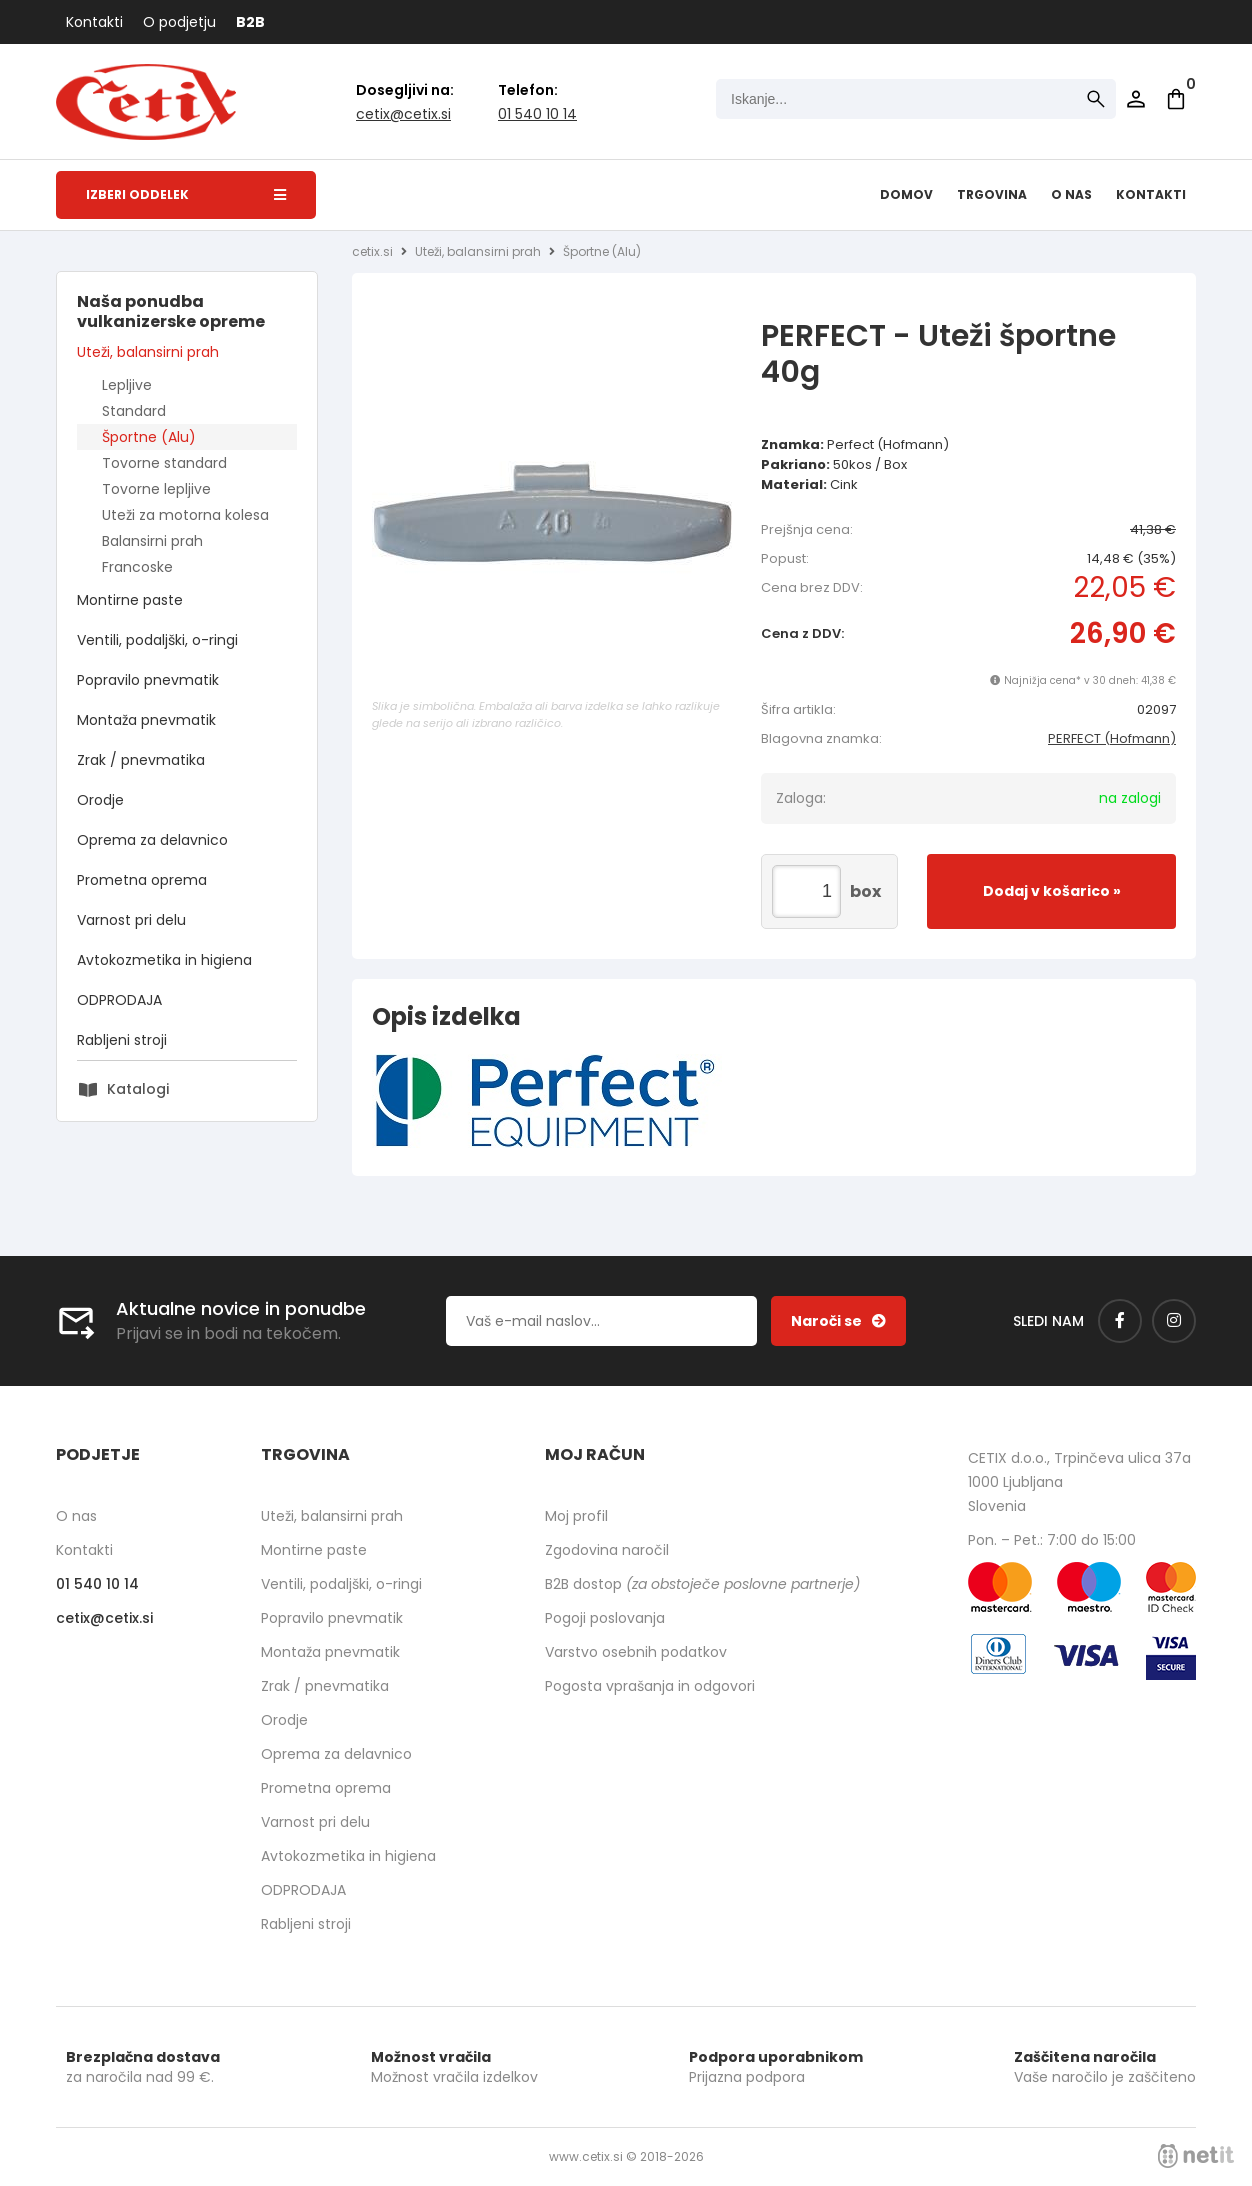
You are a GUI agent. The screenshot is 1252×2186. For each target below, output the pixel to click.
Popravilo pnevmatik (148, 680)
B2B (250, 22)
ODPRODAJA (119, 1000)
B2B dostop (702, 1584)
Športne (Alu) (149, 437)
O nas (1071, 194)
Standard (134, 411)
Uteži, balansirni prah (148, 352)
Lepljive (127, 385)
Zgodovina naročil (607, 1550)
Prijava (1136, 99)
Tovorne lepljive (156, 489)
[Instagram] (1174, 1321)
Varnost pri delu (131, 920)
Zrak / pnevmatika (141, 760)
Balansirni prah (152, 541)
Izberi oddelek (186, 194)
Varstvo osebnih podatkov (636, 1652)
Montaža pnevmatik (146, 720)
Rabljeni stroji (122, 1040)
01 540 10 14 (537, 114)
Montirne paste (130, 600)
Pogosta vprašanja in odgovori (650, 1686)
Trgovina (992, 194)
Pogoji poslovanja (605, 1618)
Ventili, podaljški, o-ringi (157, 640)
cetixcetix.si (403, 114)
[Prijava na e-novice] (838, 1321)
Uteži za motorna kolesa (185, 515)
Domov (906, 194)
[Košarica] (1176, 99)
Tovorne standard (164, 463)
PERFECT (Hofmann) (1112, 738)
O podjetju (179, 22)
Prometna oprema (142, 880)
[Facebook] (1120, 1321)
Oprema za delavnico (152, 840)
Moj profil (576, 1516)
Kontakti (94, 22)
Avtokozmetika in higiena (164, 960)
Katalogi (138, 1089)
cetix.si (372, 251)
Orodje (100, 800)
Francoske (137, 567)
